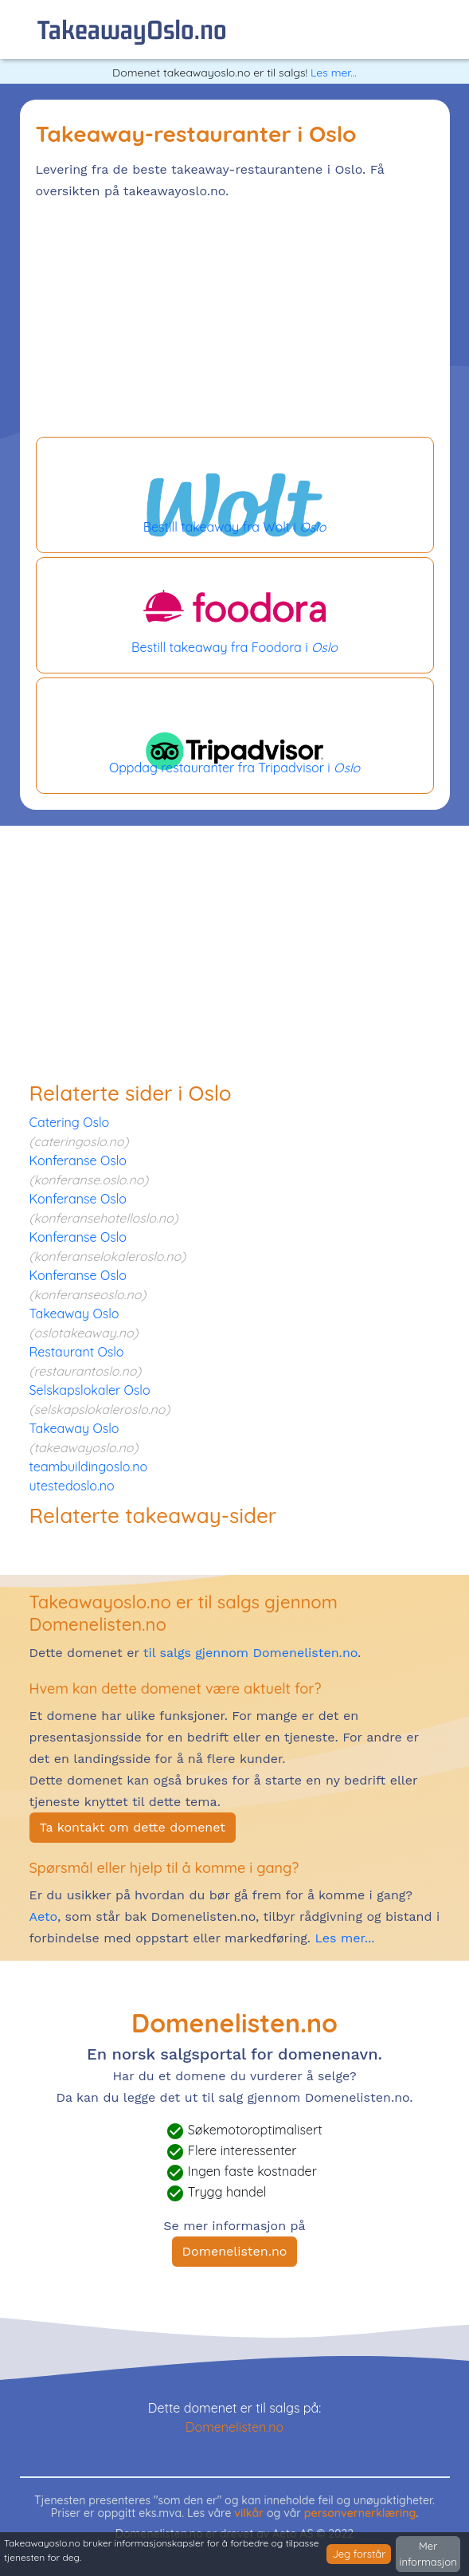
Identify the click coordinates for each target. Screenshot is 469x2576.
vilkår (249, 2513)
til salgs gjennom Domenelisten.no (250, 1652)
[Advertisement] (235, 321)
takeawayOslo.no (132, 29)
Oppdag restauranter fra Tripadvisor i (235, 735)
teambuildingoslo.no (88, 1467)
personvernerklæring (360, 2513)
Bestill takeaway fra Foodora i (235, 615)
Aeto (43, 1916)
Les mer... (334, 72)
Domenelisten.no (234, 2251)
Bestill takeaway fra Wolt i (235, 495)
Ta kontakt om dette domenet (132, 1827)
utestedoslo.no (72, 1486)
